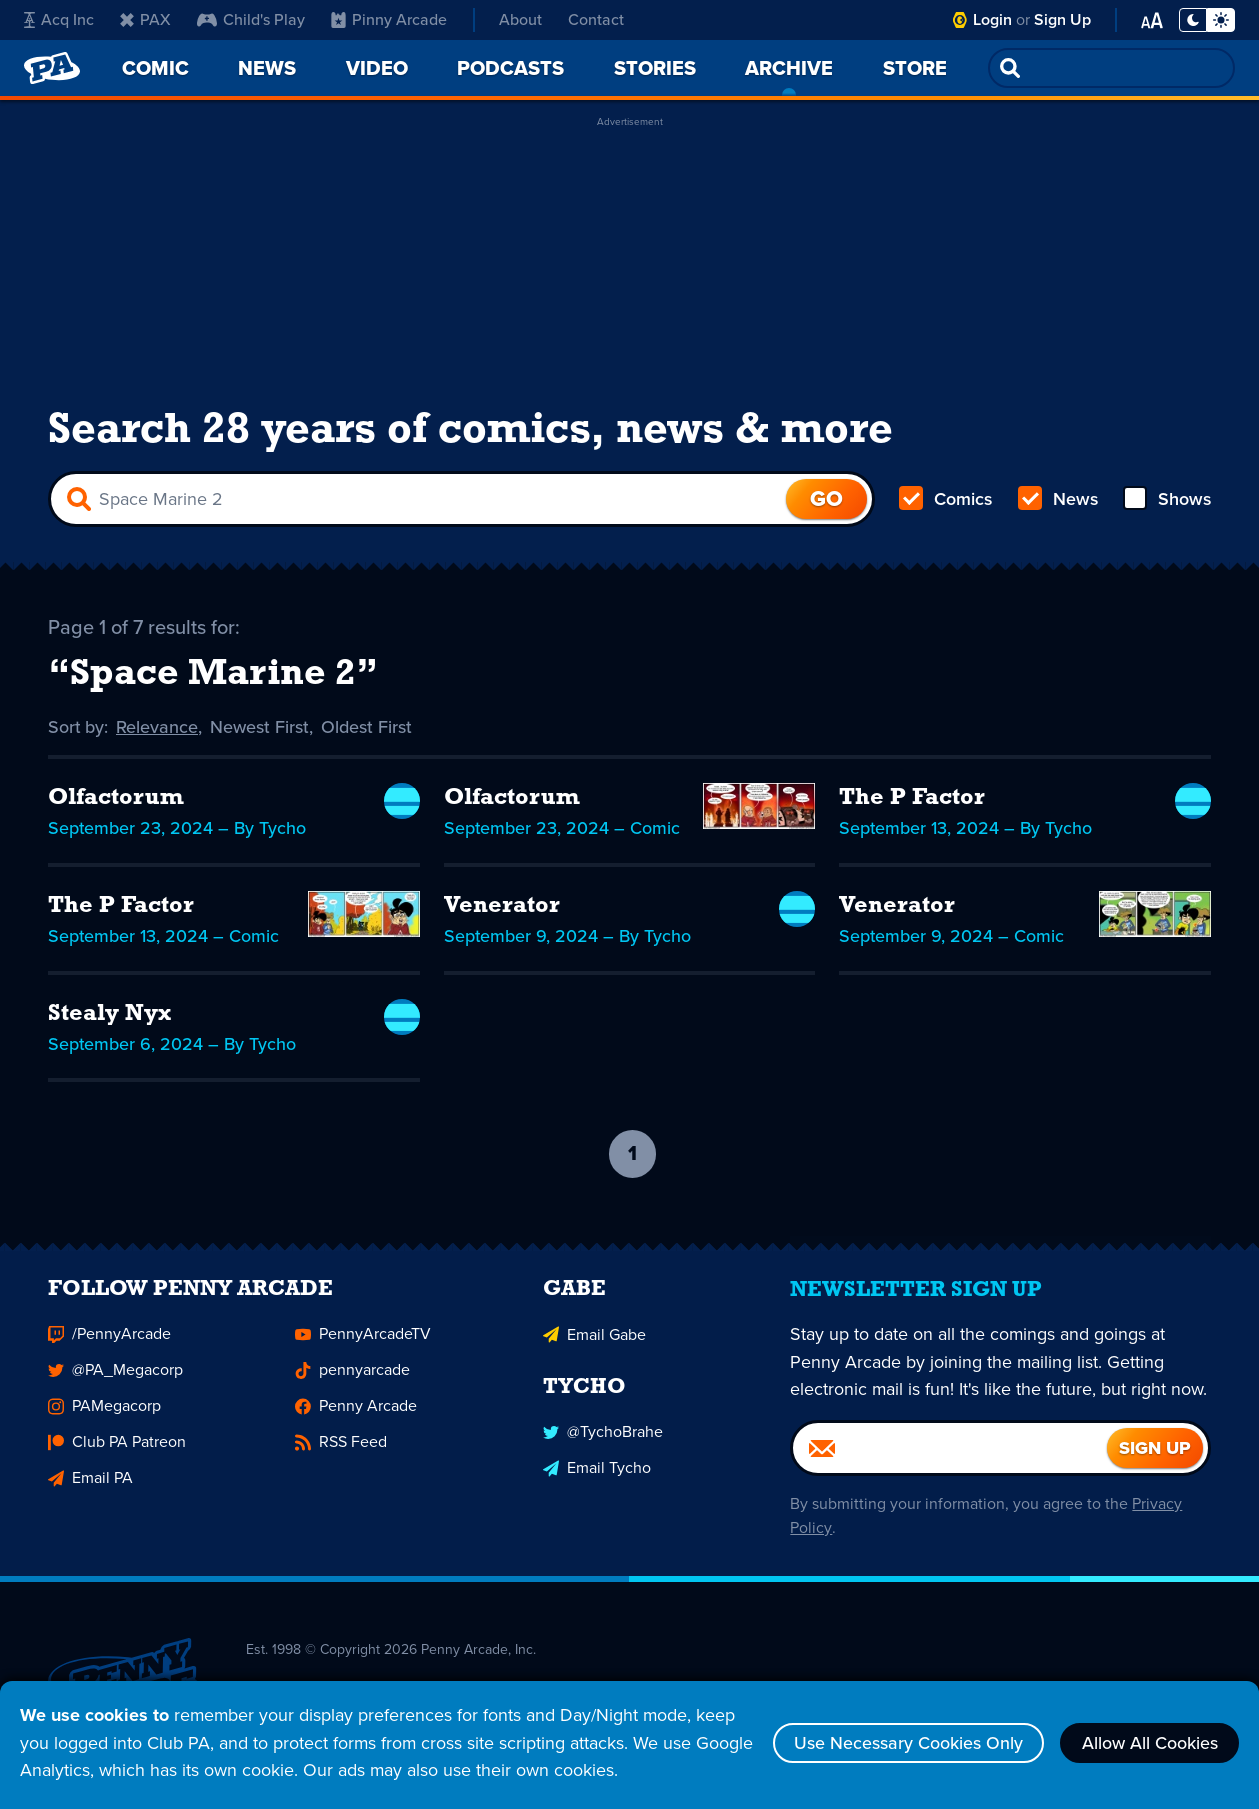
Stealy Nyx (110, 1016)
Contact (596, 19)
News (1057, 500)
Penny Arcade (356, 1417)
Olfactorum (118, 800)
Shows (1166, 500)
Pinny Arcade (389, 19)
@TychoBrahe (603, 1442)
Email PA (90, 1489)
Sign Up (1062, 19)
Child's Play (251, 19)
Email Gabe (594, 1345)
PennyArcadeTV (363, 1345)
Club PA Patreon (117, 1453)
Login (992, 19)
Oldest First (367, 728)
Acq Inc (59, 19)
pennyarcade (352, 1381)
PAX (145, 19)
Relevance (158, 728)
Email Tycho (597, 1478)
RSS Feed (341, 1453)
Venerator (502, 908)
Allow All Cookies (1149, 1743)
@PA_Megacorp (115, 1381)
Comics (946, 500)
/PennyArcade (109, 1345)
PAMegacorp (104, 1417)
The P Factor (913, 800)
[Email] (950, 1460)
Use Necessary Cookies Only (906, 1743)
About (520, 19)
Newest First (260, 728)
